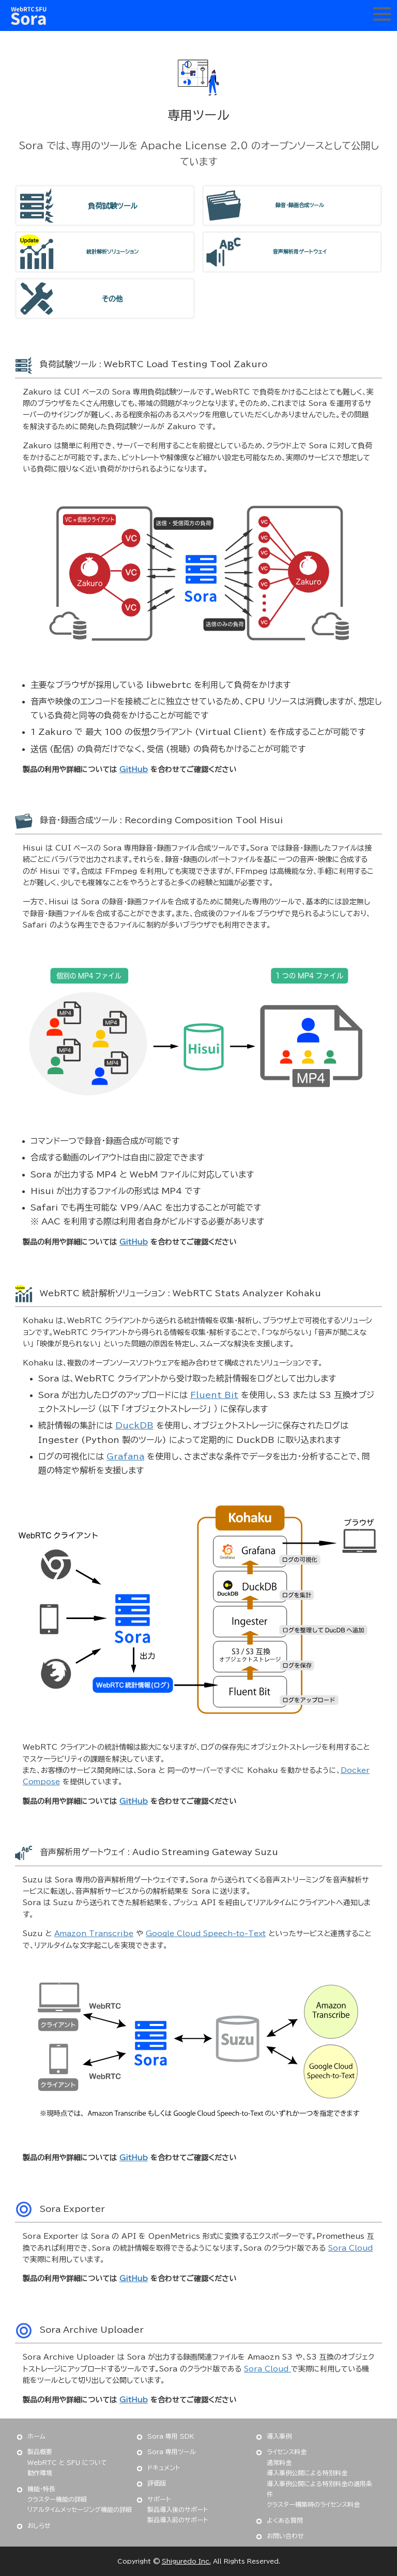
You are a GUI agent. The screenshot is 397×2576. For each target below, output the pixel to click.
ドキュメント (163, 2467)
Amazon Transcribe (93, 1933)
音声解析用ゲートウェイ (300, 251)
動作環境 (39, 2473)
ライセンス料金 (287, 2451)
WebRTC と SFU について (67, 2462)
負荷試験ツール (113, 206)
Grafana (125, 1456)
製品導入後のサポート (177, 2509)
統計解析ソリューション (112, 251)
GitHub (133, 769)
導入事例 (279, 2436)
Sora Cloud (350, 2248)
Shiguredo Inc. (186, 2561)
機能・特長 (41, 2489)
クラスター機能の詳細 (57, 2499)
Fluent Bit (214, 1395)
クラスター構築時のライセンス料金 (313, 2504)
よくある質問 (285, 2520)
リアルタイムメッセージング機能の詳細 (79, 2509)
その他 (112, 299)
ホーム (36, 2436)
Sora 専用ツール (171, 2451)
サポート (159, 2499)
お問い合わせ (285, 2536)
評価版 (156, 2483)
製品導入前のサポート (177, 2520)
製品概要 (39, 2451)
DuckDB (134, 1425)
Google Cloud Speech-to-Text (206, 1933)
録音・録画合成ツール (300, 205)
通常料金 (279, 2462)
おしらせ (39, 2525)
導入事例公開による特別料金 (307, 2473)
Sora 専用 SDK (170, 2436)
